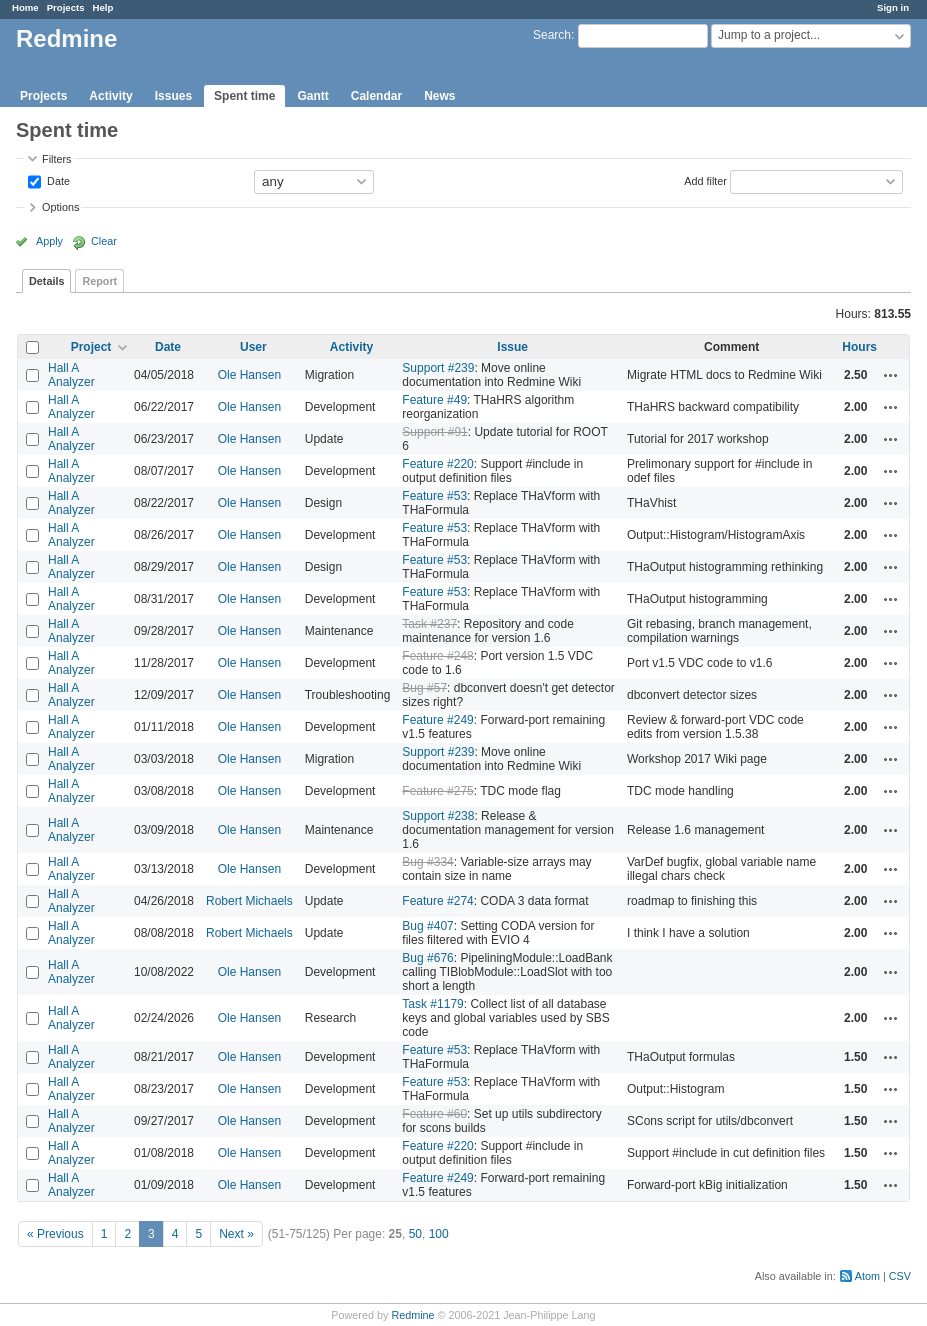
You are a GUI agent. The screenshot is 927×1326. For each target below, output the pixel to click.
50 (415, 1234)
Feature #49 (434, 400)
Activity (110, 96)
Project (91, 347)
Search (552, 35)
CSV (900, 1276)
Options (60, 207)
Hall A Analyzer (71, 375)
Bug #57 (424, 688)
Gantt (312, 96)
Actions (891, 375)
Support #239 (438, 368)
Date (57, 180)
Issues (173, 96)
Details (46, 281)
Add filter (705, 180)
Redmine (412, 1315)
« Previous (55, 1234)
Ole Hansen (249, 375)
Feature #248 (437, 656)
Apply (49, 241)
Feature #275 (437, 791)
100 (439, 1234)
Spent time (244, 96)
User (253, 347)
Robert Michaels (249, 901)
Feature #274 (437, 901)
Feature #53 (434, 496)
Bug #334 (427, 862)
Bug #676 (427, 958)
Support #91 (434, 432)
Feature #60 (434, 1114)
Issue (512, 347)
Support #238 (438, 816)
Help (103, 7)
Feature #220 (437, 464)
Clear (104, 241)
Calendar (376, 96)
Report (99, 281)
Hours (859, 347)
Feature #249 (437, 720)
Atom (867, 1276)
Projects (66, 7)
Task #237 (429, 624)
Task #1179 (432, 1004)
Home (25, 7)
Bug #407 (427, 926)
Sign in (893, 7)
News (439, 96)
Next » (236, 1234)
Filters (56, 159)
